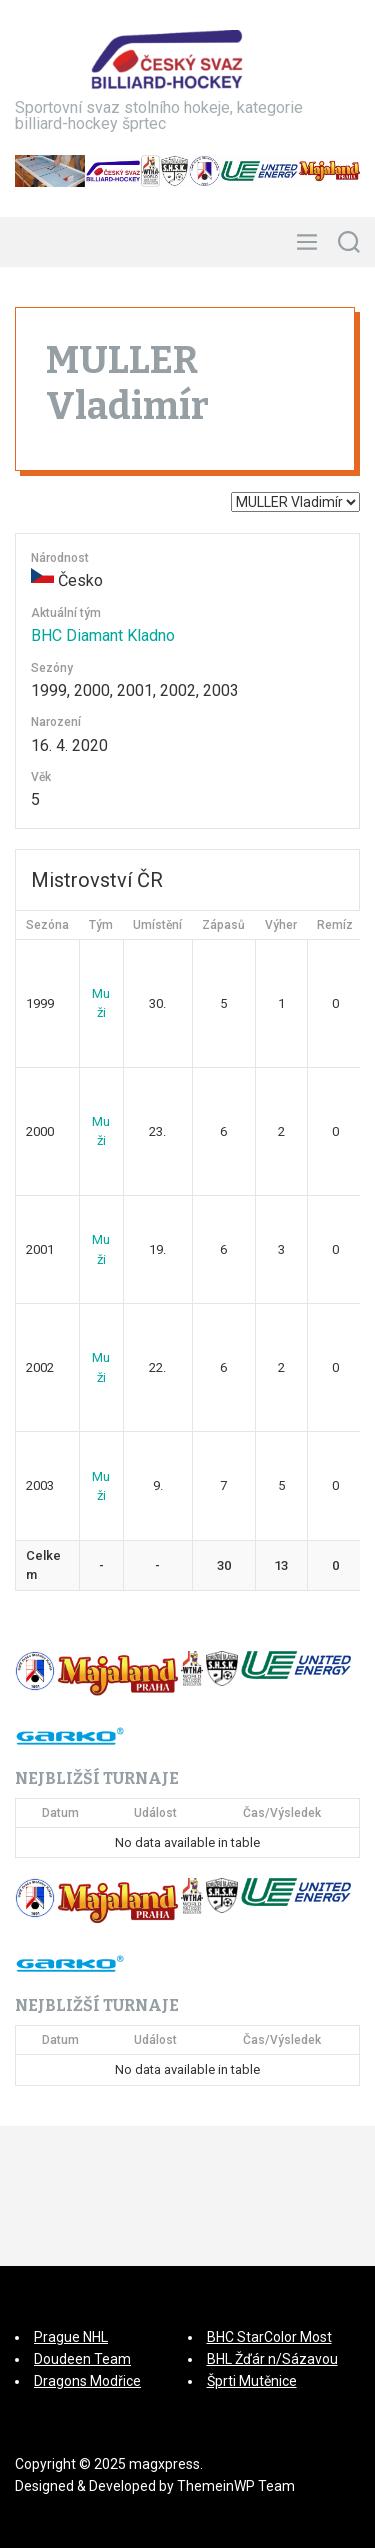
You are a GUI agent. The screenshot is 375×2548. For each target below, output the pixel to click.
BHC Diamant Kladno (103, 635)
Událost (155, 1813)
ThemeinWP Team (236, 2486)
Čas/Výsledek (282, 1813)
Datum (60, 1813)
